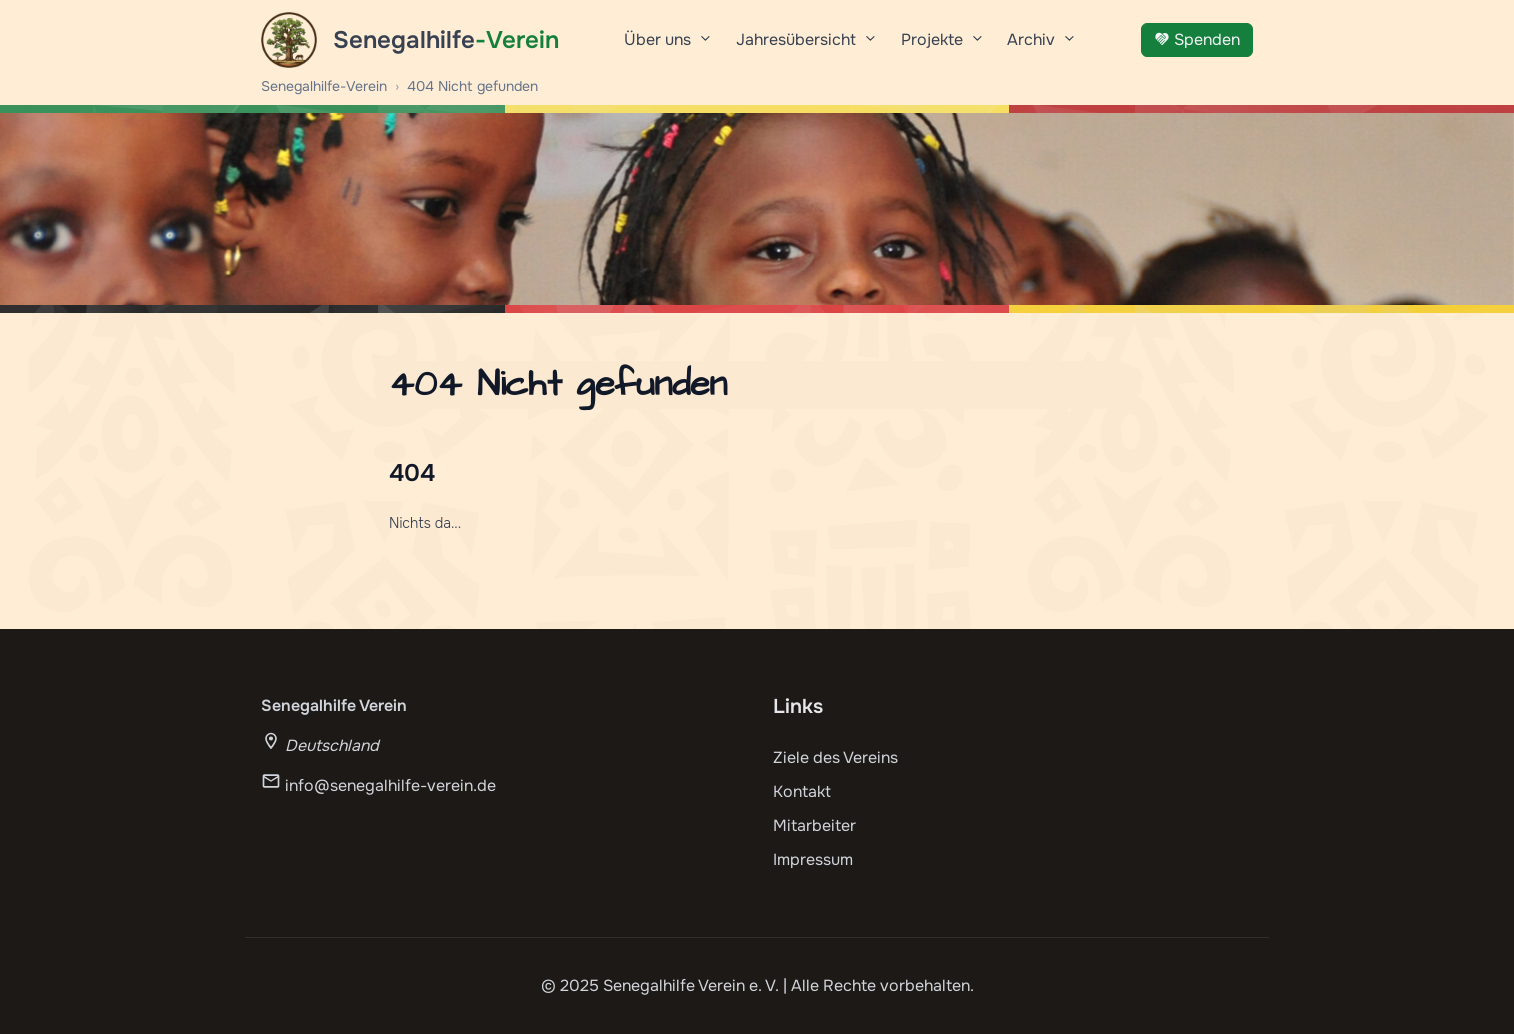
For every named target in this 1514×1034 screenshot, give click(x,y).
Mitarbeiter (814, 825)
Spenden (1197, 39)
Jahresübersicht (806, 46)
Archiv (1041, 46)
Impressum (813, 859)
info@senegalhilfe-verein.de (390, 785)
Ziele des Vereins (835, 757)
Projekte (942, 46)
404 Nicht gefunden (472, 86)
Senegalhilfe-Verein (324, 86)
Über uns (668, 46)
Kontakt (802, 791)
